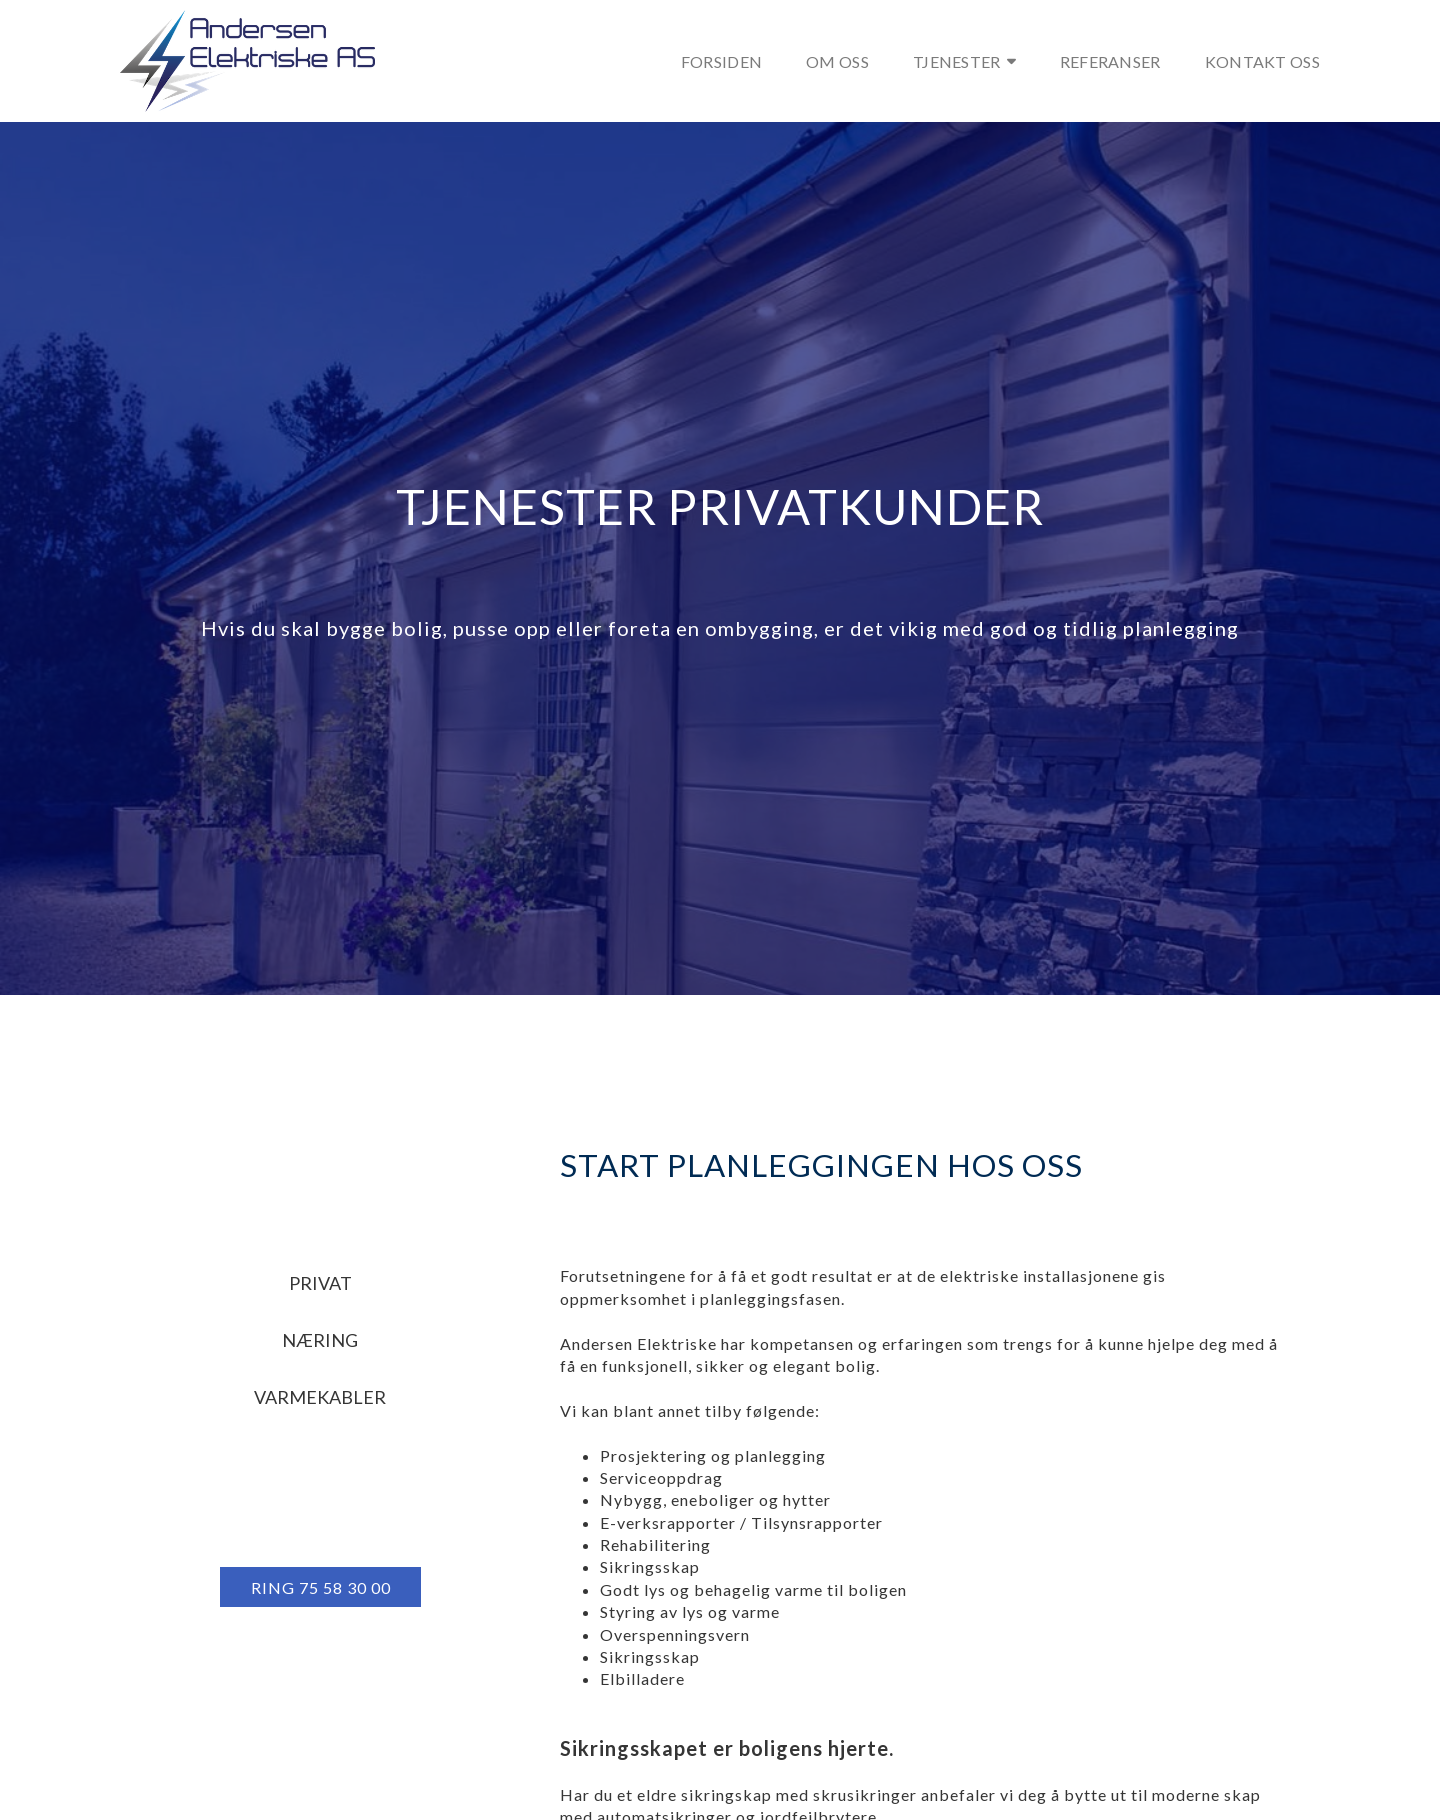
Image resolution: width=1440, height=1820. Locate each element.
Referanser (1110, 61)
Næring (320, 1340)
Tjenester (964, 61)
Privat (320, 1283)
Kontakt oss (1262, 61)
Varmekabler (320, 1397)
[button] (320, 1587)
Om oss (837, 61)
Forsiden (721, 61)
